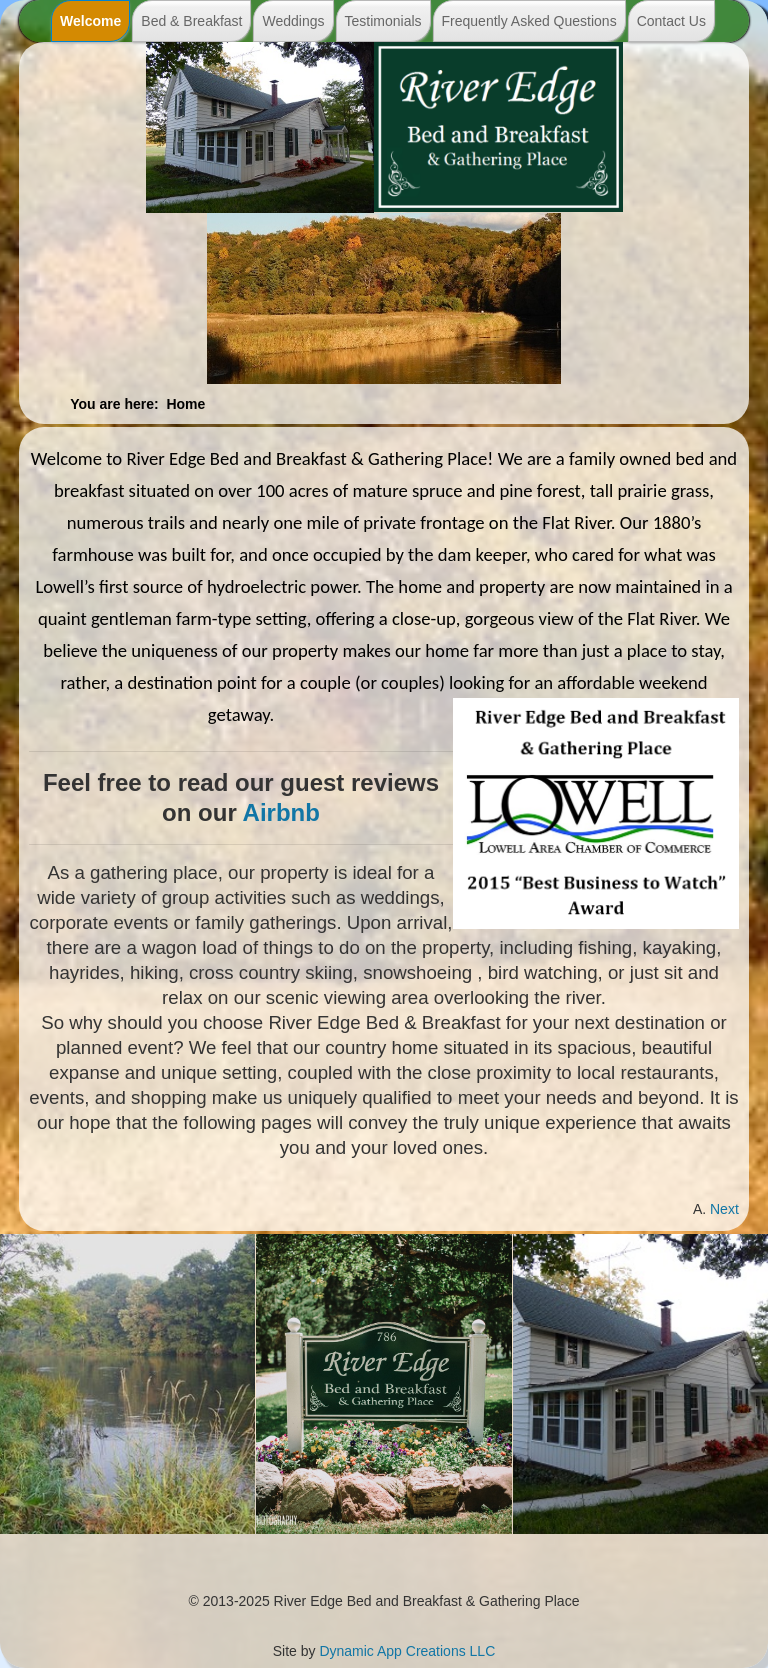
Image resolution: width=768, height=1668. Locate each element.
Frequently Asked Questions (529, 21)
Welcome (90, 21)
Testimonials (383, 21)
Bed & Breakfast (191, 21)
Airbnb (281, 812)
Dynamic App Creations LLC (407, 1651)
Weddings (293, 21)
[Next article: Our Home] (724, 1209)
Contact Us (671, 21)
